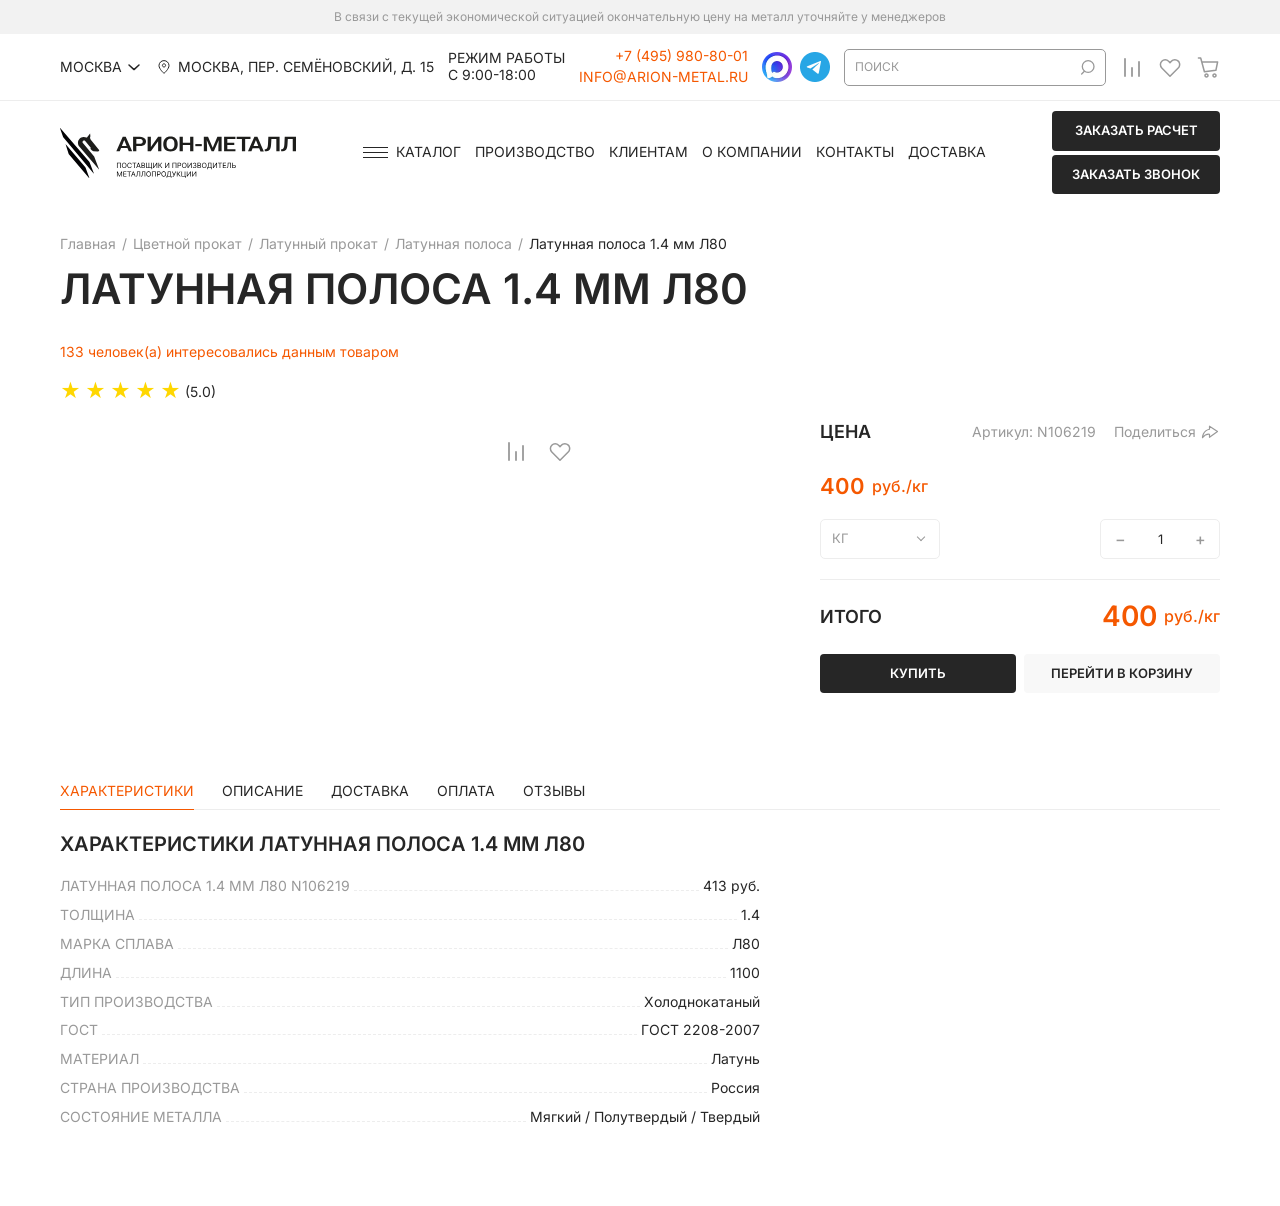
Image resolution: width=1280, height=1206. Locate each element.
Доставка (947, 152)
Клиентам (648, 152)
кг (840, 538)
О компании (752, 152)
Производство (535, 152)
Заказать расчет (1136, 130)
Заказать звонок (1136, 174)
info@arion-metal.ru (663, 77)
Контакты (855, 152)
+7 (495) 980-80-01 (681, 56)
